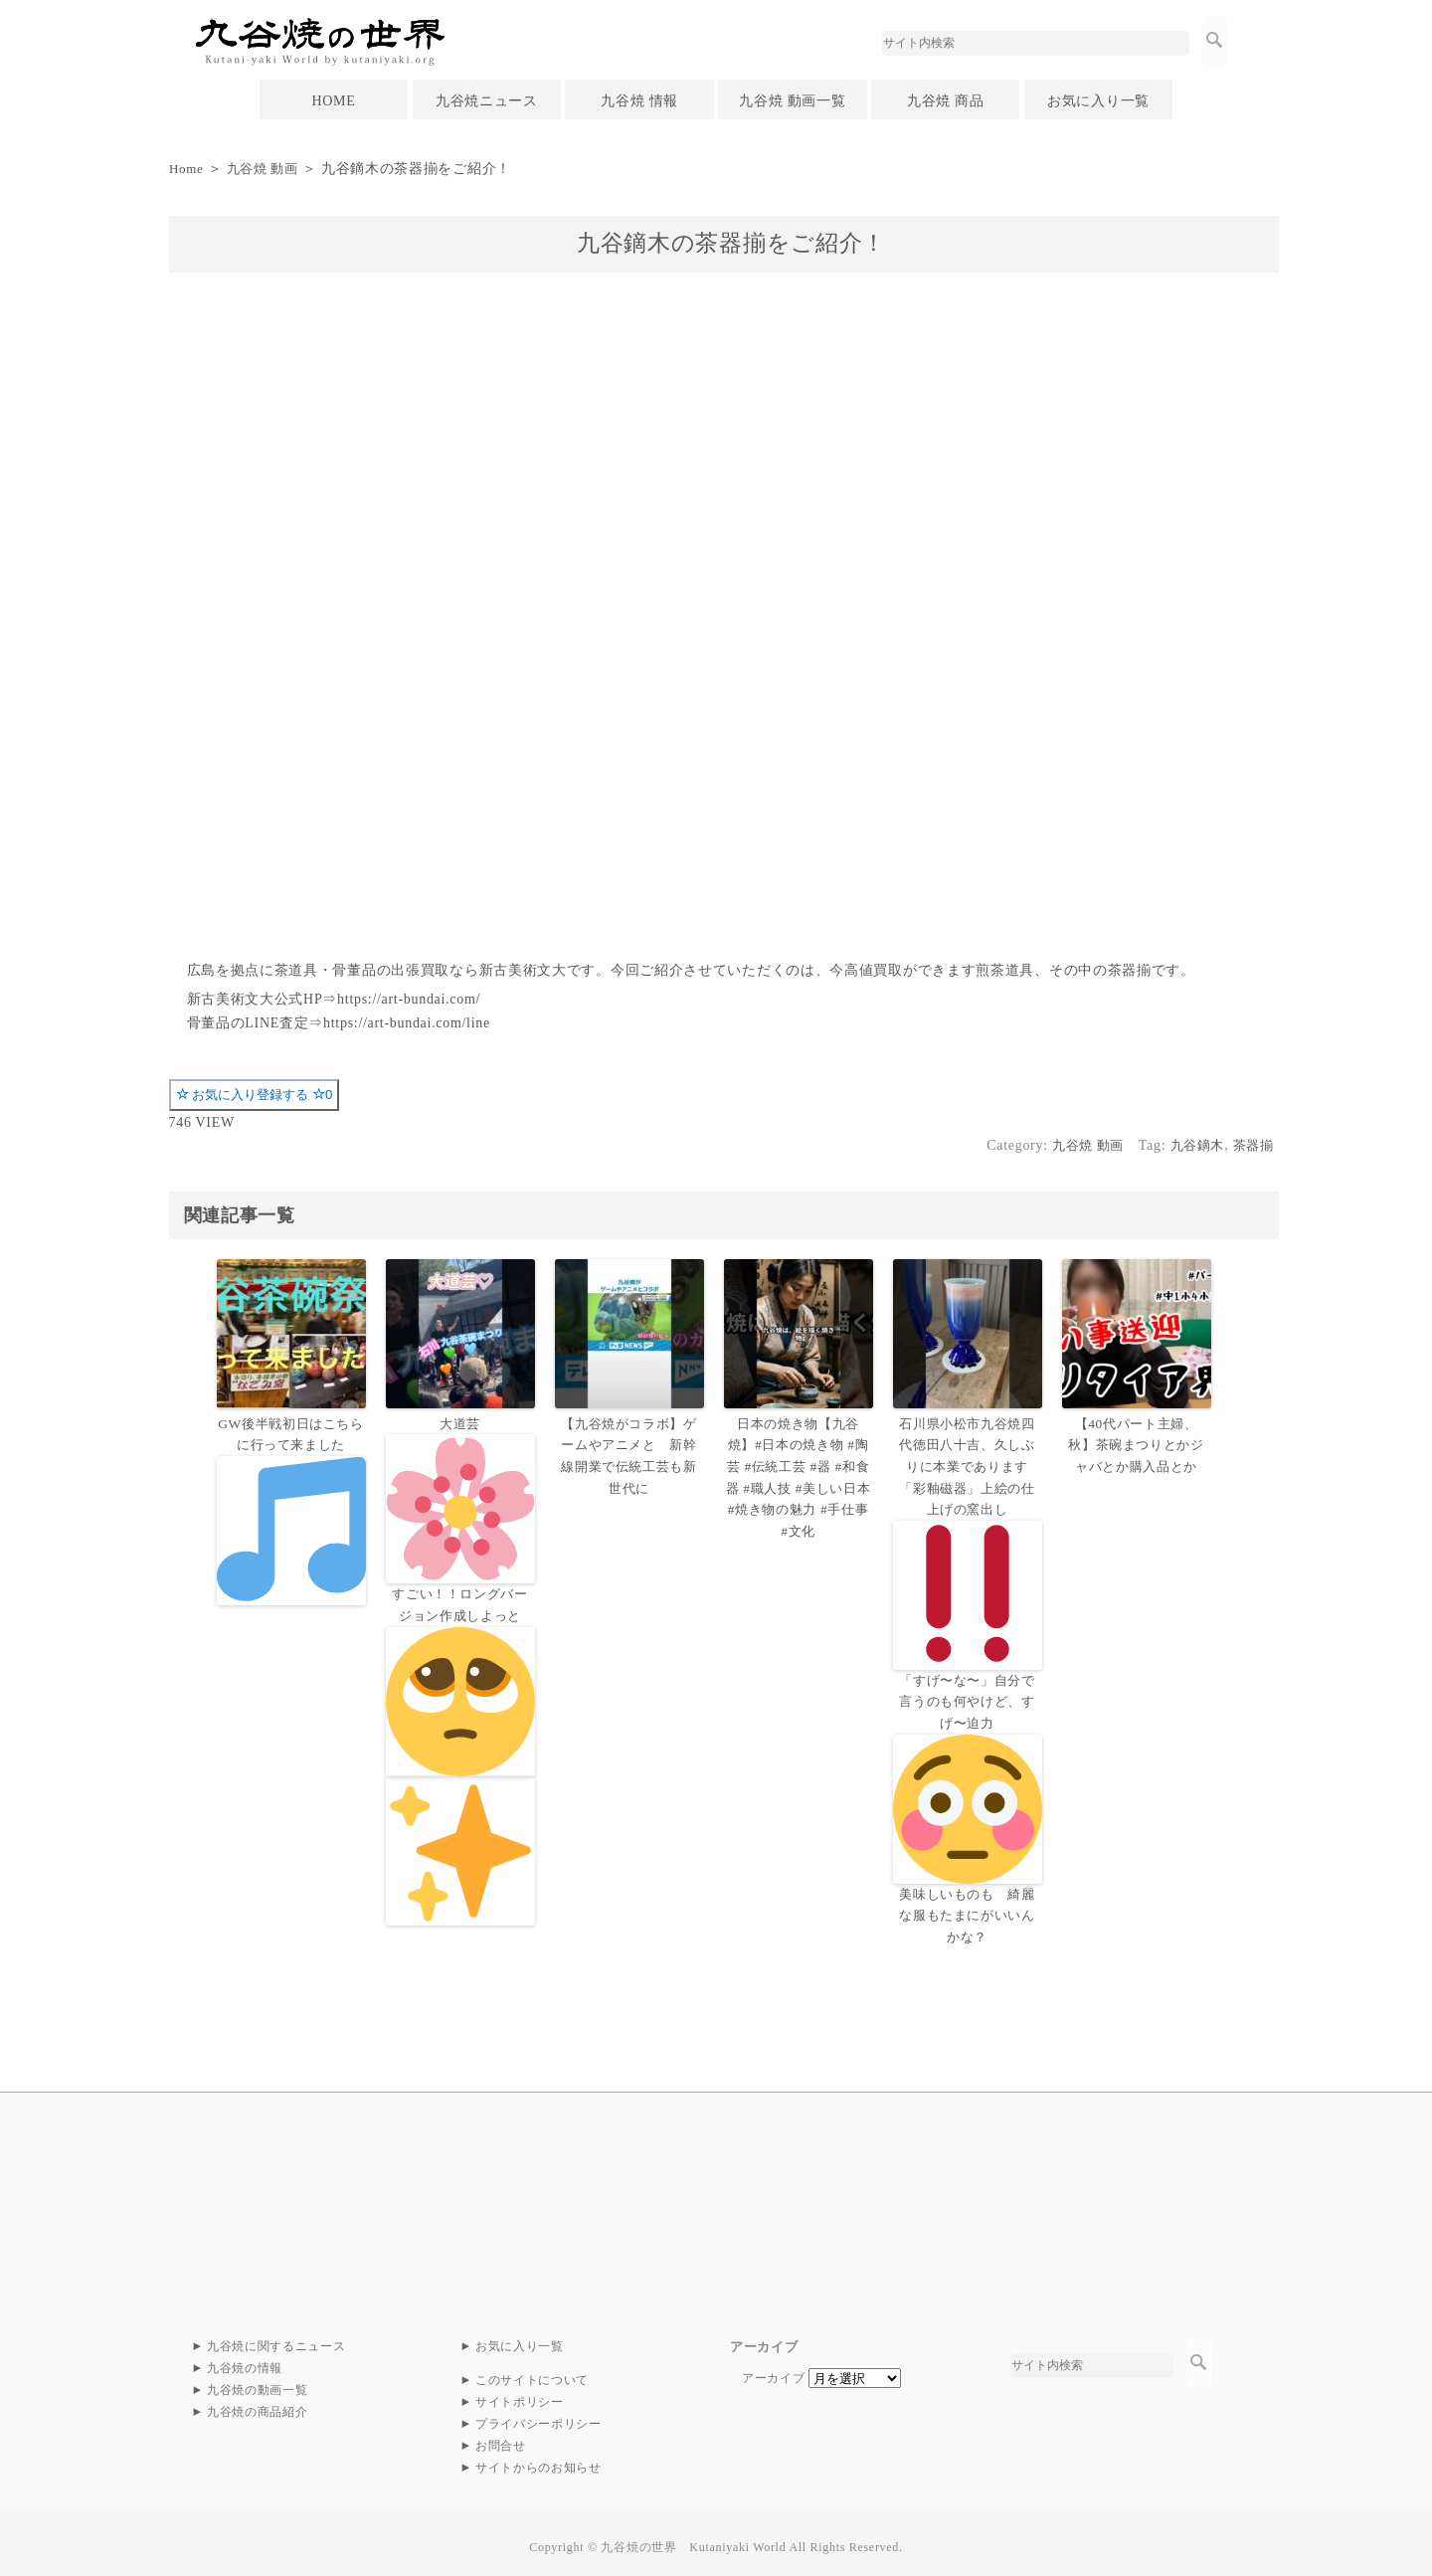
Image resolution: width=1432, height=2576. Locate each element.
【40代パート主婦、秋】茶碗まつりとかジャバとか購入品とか (1136, 1443)
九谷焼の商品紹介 (257, 2404)
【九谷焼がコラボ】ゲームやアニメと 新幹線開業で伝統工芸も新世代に (629, 1453)
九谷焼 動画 (267, 168)
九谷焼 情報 (639, 100)
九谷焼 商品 (945, 100)
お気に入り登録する (254, 1094)
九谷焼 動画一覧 (792, 100)
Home (187, 168)
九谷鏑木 (1192, 1145)
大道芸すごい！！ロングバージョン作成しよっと (460, 1669)
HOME (333, 100)
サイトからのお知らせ (538, 2460)
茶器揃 (1251, 1145)
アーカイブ (774, 2369)
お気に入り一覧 (1098, 100)
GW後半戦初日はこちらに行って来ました (291, 1509)
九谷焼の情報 (244, 2360)
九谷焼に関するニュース (276, 2338)
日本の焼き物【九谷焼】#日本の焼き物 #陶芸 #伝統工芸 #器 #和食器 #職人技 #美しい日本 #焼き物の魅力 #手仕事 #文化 (798, 1474)
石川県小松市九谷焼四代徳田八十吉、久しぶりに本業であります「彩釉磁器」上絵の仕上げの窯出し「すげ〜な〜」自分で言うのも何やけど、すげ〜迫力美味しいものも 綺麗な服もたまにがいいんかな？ (967, 1675)
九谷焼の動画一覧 (257, 2382)
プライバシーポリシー (538, 2416)
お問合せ (500, 2438)
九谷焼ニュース (487, 100)
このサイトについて (532, 2372)
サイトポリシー (519, 2394)
